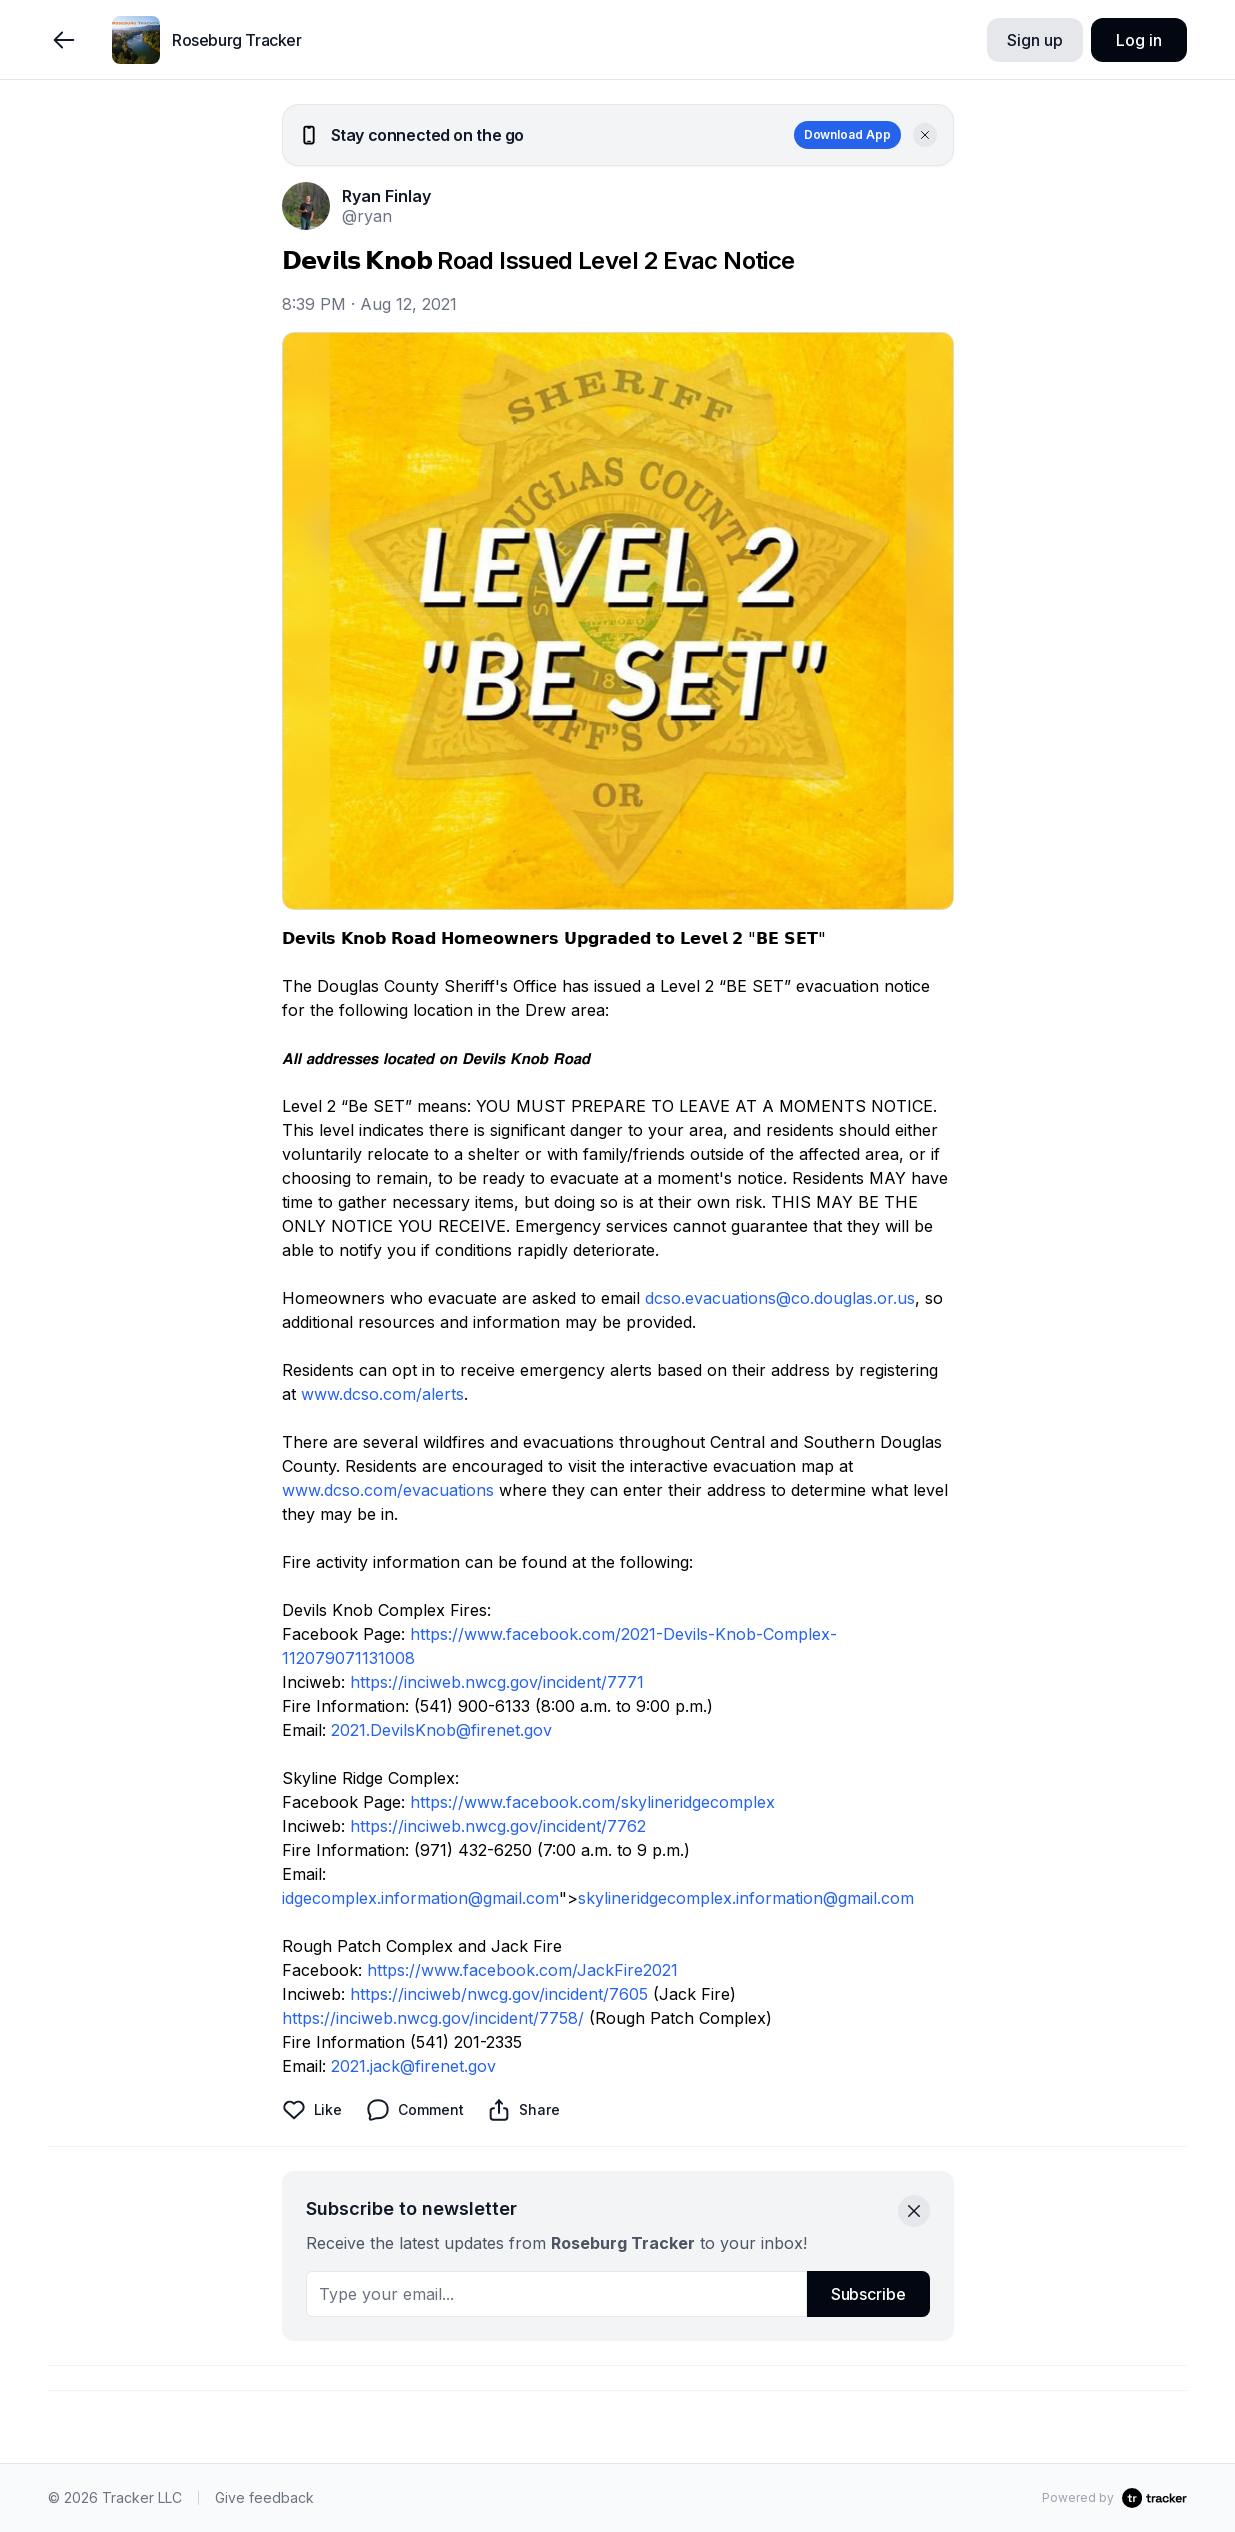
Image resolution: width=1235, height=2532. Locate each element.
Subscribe (868, 2294)
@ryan (367, 216)
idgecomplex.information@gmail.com (420, 1898)
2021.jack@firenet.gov (413, 2066)
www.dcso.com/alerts (382, 1394)
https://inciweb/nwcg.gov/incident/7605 (499, 1994)
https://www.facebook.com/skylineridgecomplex (592, 1802)
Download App (847, 134)
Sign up (1034, 40)
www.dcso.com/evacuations (388, 1490)
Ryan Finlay (386, 196)
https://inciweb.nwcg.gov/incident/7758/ (433, 2018)
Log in (1138, 40)
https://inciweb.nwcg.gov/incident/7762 (498, 1826)
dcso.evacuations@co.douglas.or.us (780, 1298)
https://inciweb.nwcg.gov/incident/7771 (497, 1682)
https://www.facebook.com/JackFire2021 (522, 1970)
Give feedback (264, 2497)
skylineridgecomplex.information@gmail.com (746, 1898)
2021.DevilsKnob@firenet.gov (441, 1730)
